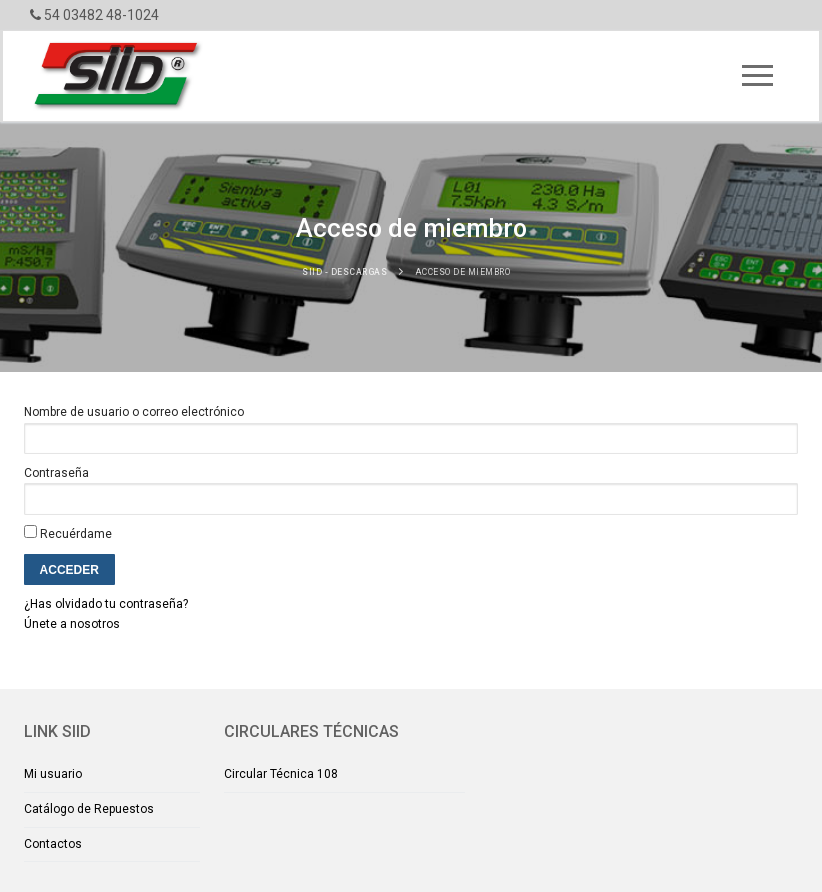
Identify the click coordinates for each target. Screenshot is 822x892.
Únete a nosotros (72, 624)
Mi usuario (53, 774)
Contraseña (56, 473)
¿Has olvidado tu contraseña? (106, 604)
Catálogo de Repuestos (89, 809)
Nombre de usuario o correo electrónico (134, 412)
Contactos (53, 844)
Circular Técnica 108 (281, 774)
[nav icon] (758, 75)
